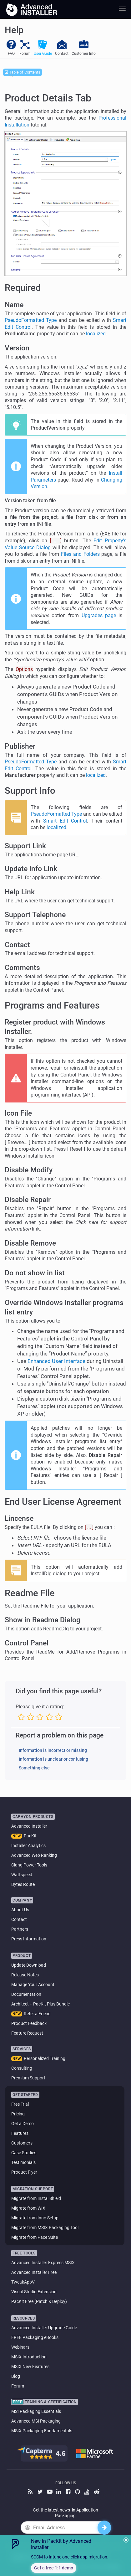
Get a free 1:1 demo (53, 2567)
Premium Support (28, 2077)
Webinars (20, 2347)
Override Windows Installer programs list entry (64, 1307)
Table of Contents (22, 72)
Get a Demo (22, 2123)
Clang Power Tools (29, 1864)
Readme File (30, 1593)
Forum (17, 2385)
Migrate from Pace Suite (34, 2237)
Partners (19, 1929)
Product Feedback (29, 2023)
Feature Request (27, 2033)
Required (23, 287)
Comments (22, 967)
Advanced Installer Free (34, 2272)
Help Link (20, 892)
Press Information (28, 1938)
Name (14, 305)
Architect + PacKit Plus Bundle (40, 2003)
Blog (15, 2376)
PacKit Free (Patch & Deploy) (39, 2301)
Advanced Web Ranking (34, 1855)
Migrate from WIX (28, 2208)
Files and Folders (80, 554)
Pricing (18, 2113)
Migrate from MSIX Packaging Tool (44, 2227)
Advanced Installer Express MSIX (43, 2262)
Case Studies (23, 2152)
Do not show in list (35, 1273)
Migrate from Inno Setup (34, 2217)
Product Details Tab (48, 98)
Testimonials (23, 2162)
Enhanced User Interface (56, 1361)
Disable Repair (28, 1199)
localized (96, 334)
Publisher (20, 746)
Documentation (26, 1994)
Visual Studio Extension (34, 2291)
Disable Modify (29, 1170)
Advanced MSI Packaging (36, 2421)
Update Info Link (31, 869)
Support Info (30, 790)
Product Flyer (24, 2172)
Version (17, 348)
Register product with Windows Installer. (55, 1027)
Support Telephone (35, 915)
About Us (20, 1909)
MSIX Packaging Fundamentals (41, 2430)
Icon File (18, 1113)
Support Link (25, 846)
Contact (17, 945)
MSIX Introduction (29, 2356)
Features (19, 2133)
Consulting (21, 2068)
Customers (22, 2142)
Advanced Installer (29, 1826)
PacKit (30, 1835)
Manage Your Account (32, 1984)
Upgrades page (99, 615)
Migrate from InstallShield (36, 2198)
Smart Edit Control (65, 821)
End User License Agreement (63, 1501)
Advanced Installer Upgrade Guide (44, 2327)
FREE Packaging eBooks (34, 2337)
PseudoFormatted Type (31, 320)
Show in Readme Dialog (42, 1620)
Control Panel (26, 1643)
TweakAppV (23, 2281)
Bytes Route (23, 1884)
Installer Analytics (28, 1845)
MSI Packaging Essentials (36, 2411)
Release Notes (25, 1974)
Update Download (28, 1965)
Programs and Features (52, 1005)
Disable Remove (30, 1243)
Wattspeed (21, 1874)
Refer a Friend (37, 2013)
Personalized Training (44, 2058)
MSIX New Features (30, 2366)
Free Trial (20, 2104)
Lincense (19, 1518)
